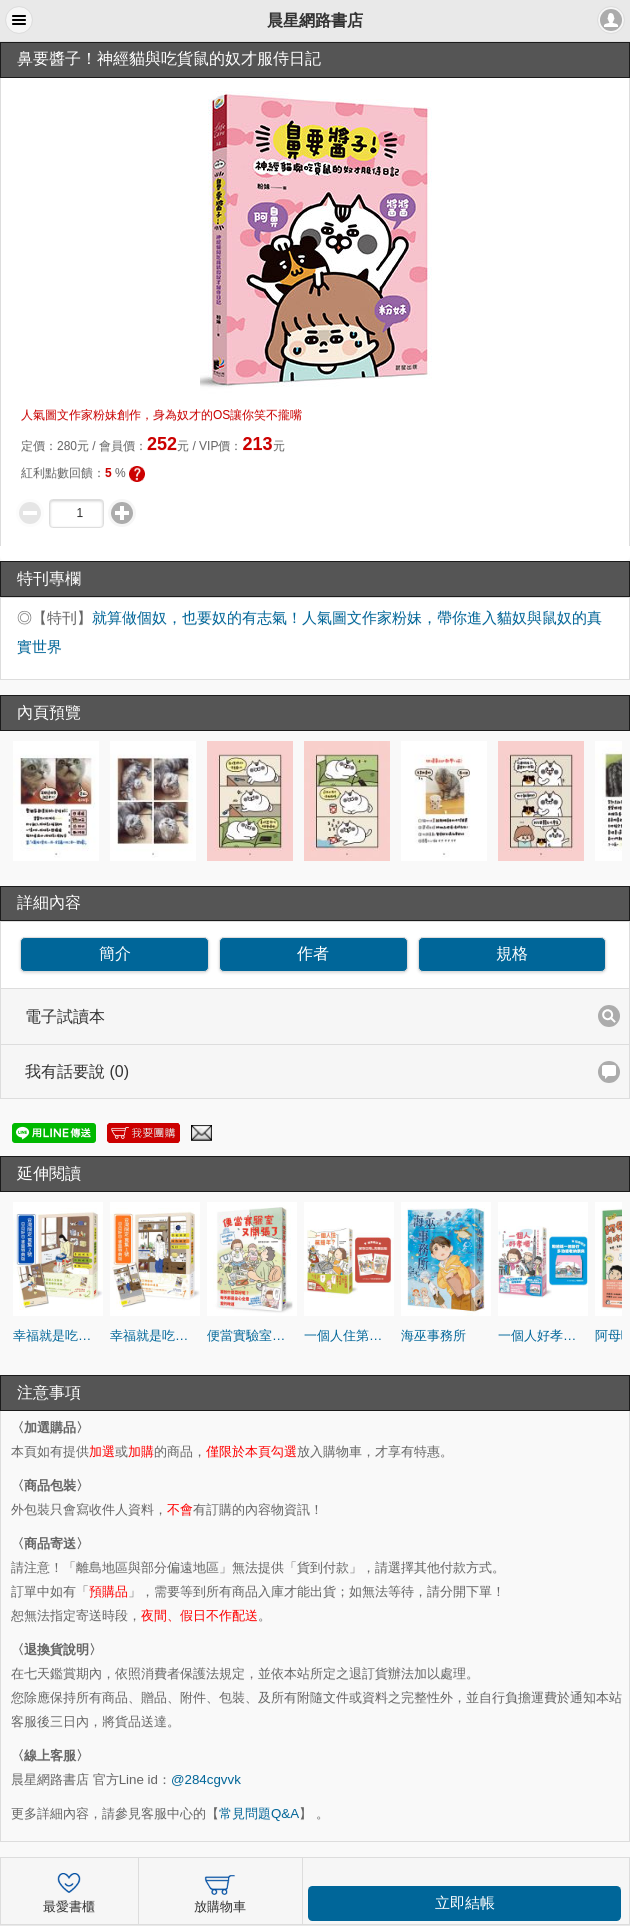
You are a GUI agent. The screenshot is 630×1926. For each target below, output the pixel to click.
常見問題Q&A (259, 1813)
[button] (19, 20)
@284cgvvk (206, 1779)
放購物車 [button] (220, 1890)
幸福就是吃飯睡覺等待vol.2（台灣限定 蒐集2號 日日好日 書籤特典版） (58, 1335)
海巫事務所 (433, 1335)
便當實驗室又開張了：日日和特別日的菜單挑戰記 (252, 1335)
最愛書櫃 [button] (69, 1890)
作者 (313, 953)
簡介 (115, 953)
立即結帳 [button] (465, 1903)
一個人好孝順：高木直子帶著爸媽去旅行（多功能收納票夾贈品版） (543, 1335)
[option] (58, 801)
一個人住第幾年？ (349, 1335)
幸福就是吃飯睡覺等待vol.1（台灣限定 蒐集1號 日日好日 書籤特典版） (155, 1335)
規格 (512, 953)
